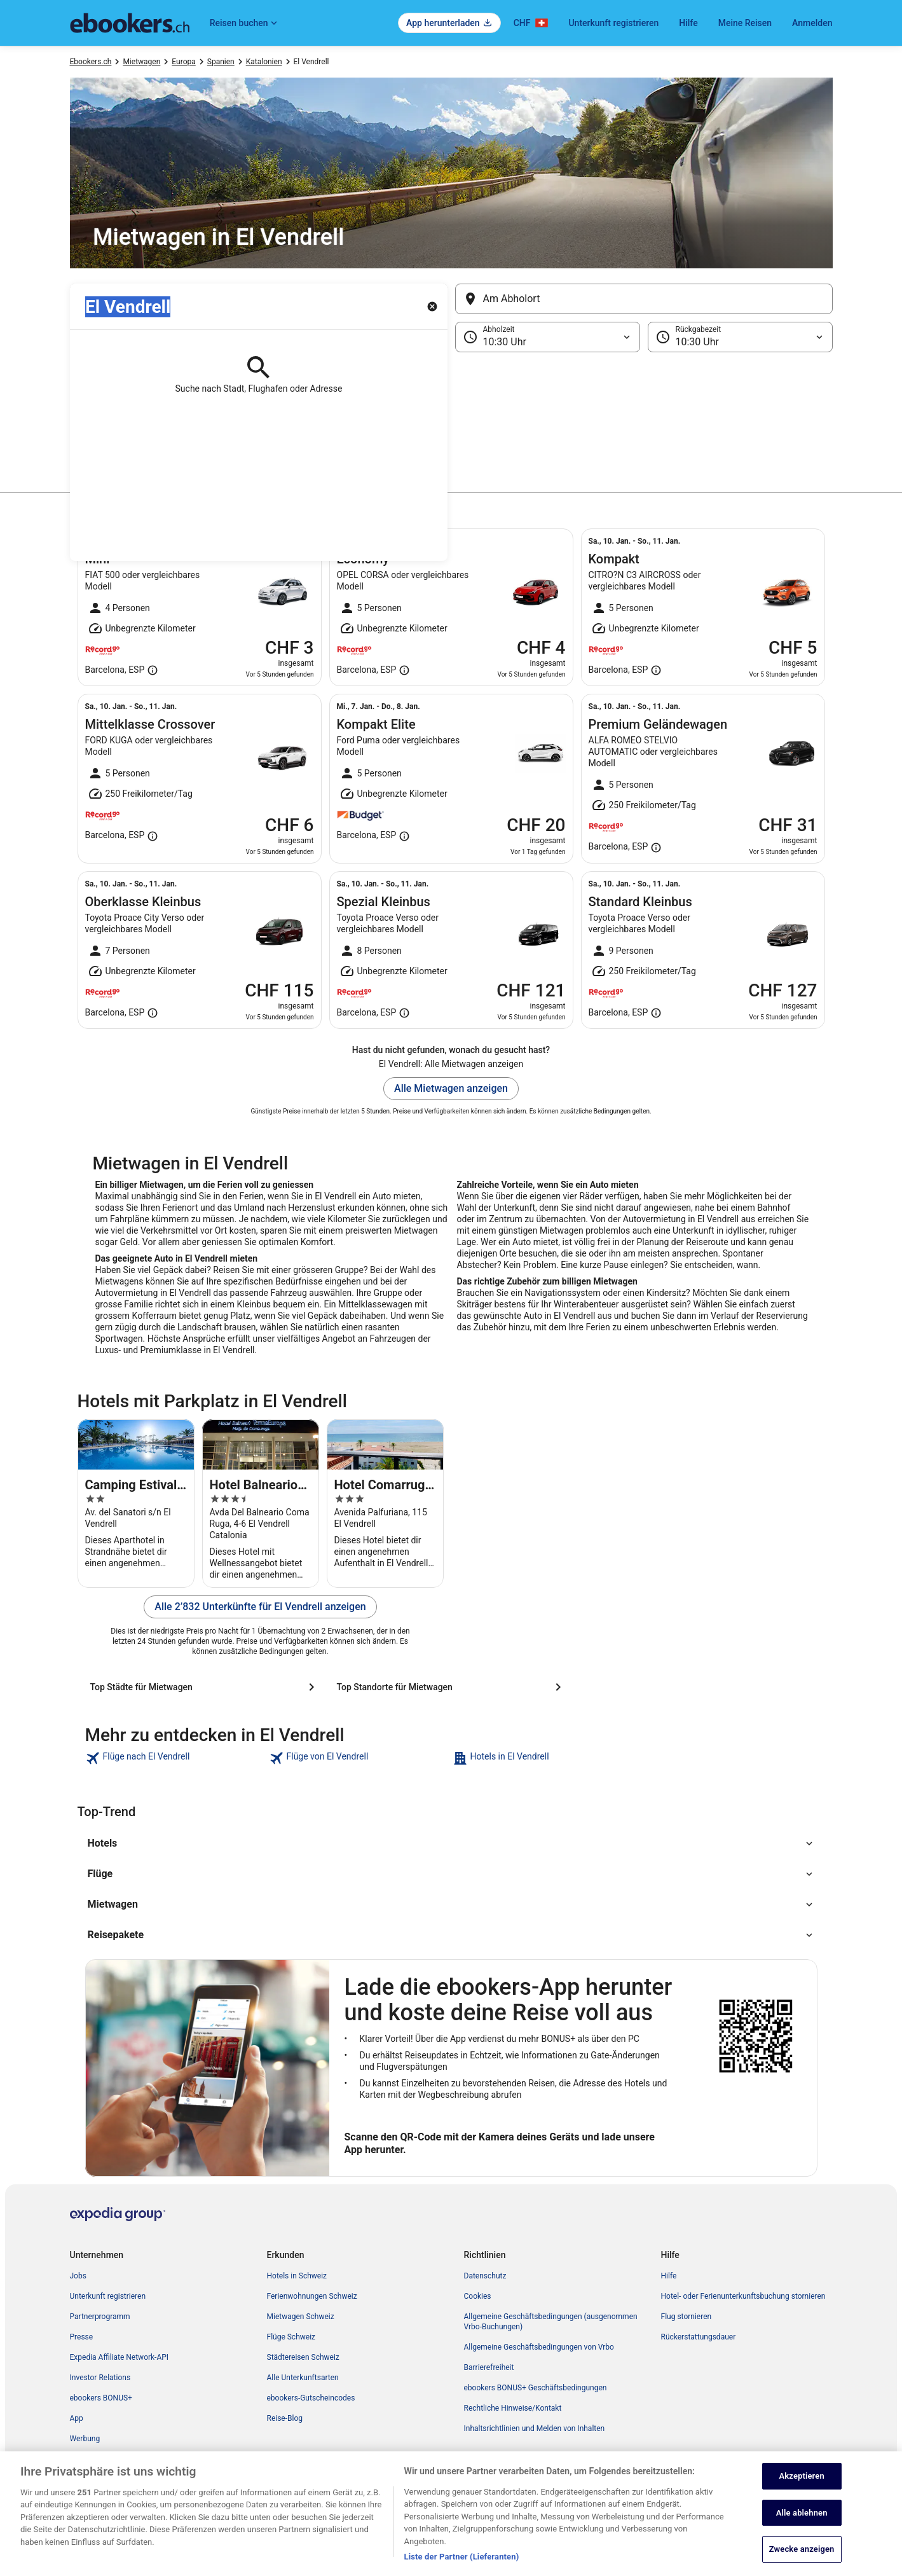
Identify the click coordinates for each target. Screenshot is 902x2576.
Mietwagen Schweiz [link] (300, 2316)
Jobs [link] (78, 2275)
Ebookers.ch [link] (91, 61)
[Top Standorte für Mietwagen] (451, 1687)
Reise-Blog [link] (285, 2418)
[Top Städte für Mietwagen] (205, 1687)
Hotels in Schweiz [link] (297, 2275)
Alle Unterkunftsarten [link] (303, 2377)
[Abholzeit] (547, 337)
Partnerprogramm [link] (100, 2316)
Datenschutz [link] (485, 2275)
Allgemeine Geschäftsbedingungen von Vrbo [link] (539, 2347)
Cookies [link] (477, 2296)
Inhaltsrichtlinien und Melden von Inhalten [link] (534, 2428)
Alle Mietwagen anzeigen (451, 1088)
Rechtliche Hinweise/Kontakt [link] (513, 2408)
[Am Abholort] (644, 299)
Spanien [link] (221, 61)
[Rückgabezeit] (740, 337)
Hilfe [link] (669, 2275)
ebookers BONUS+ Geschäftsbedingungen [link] (535, 2387)
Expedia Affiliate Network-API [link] (119, 2357)
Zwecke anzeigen (802, 2552)
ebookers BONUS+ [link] (101, 2397)
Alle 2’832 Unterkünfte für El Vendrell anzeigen (260, 1607)
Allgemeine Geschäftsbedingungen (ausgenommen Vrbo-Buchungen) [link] (551, 2321)
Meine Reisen (745, 23)
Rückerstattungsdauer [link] (698, 2336)
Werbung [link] (85, 2438)
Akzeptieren (801, 2478)
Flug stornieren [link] (686, 2316)
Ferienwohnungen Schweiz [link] (312, 2296)
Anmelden (812, 23)
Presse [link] (81, 2336)
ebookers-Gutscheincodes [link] (311, 2397)
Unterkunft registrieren (613, 23)
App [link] (76, 2418)
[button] (451, 416)
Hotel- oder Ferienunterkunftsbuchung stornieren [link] (743, 2296)
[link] (175, 1758)
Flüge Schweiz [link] (291, 2336)
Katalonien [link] (264, 61)
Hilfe (688, 23)
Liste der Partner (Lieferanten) (461, 2560)
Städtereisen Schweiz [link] (303, 2357)
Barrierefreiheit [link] (489, 2367)
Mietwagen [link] (141, 61)
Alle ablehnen (802, 2515)
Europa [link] (183, 61)
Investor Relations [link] (100, 2377)
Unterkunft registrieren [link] (108, 2296)
